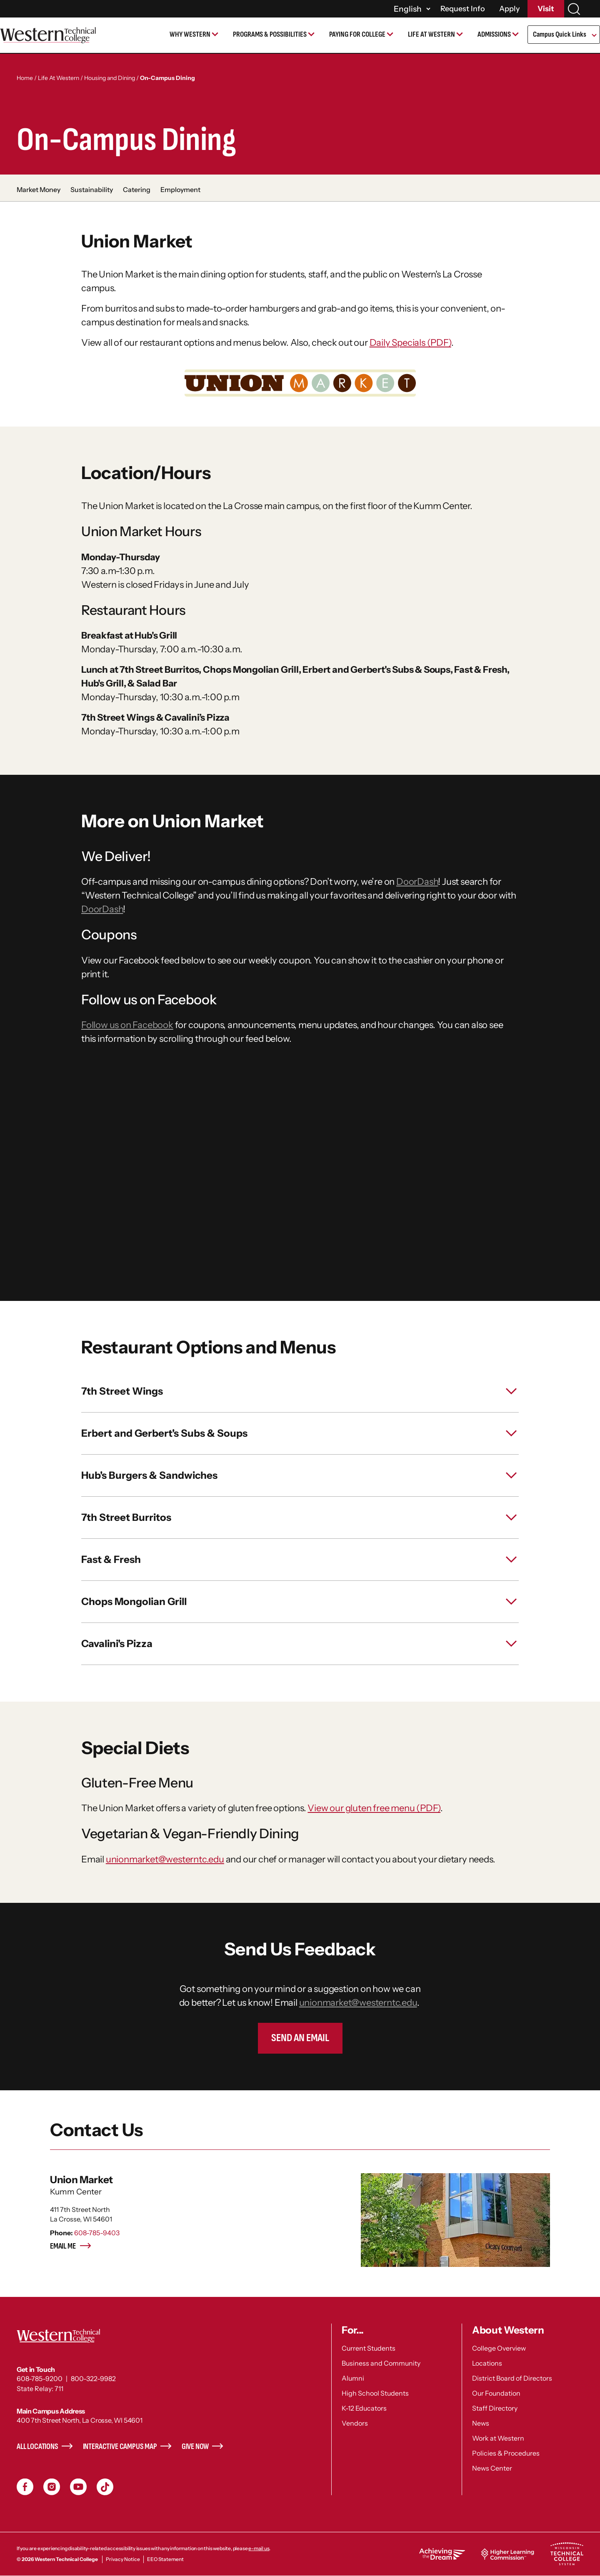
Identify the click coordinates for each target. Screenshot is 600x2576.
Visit (546, 8)
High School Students (375, 2393)
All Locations (37, 2446)
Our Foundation (496, 2393)
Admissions (494, 34)
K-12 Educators (364, 2408)
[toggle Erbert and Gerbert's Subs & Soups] (300, 1433)
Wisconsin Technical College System (566, 2554)
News (480, 2423)
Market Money (38, 189)
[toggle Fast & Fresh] (300, 1559)
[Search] (573, 9)
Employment (180, 189)
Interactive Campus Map (120, 2446)
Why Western (190, 34)
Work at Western (498, 2438)
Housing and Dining (109, 78)
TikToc (105, 2487)
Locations (487, 2363)
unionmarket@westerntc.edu (165, 1859)
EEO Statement (165, 2559)
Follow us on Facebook (127, 1025)
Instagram (51, 2487)
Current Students (368, 2348)
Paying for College (357, 34)
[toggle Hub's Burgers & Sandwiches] (300, 1475)
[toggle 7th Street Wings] (300, 1391)
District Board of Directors (512, 2378)
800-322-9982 (93, 2378)
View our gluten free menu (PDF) (374, 1808)
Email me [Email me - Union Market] (70, 2246)
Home (25, 78)
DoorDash (417, 881)
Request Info (462, 8)
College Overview (499, 2348)
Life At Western (58, 78)
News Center (492, 2468)
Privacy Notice (123, 2559)
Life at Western (431, 34)
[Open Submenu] (593, 36)
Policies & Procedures (506, 2453)
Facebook (25, 2487)
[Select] (411, 8)
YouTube (78, 2487)
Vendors (355, 2423)
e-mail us (258, 2548)
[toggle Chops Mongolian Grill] (300, 1601)
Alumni (353, 2378)
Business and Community (381, 2363)
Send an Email (300, 2038)
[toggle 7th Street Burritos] (300, 1517)
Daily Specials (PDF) (410, 342)
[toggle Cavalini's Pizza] (300, 1644)
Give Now (195, 2446)
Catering (136, 189)
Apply (509, 8)
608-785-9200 (39, 2378)
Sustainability (91, 189)
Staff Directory (495, 2408)
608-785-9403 (97, 2233)
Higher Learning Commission (507, 2554)
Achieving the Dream (442, 2554)
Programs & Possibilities (270, 34)
